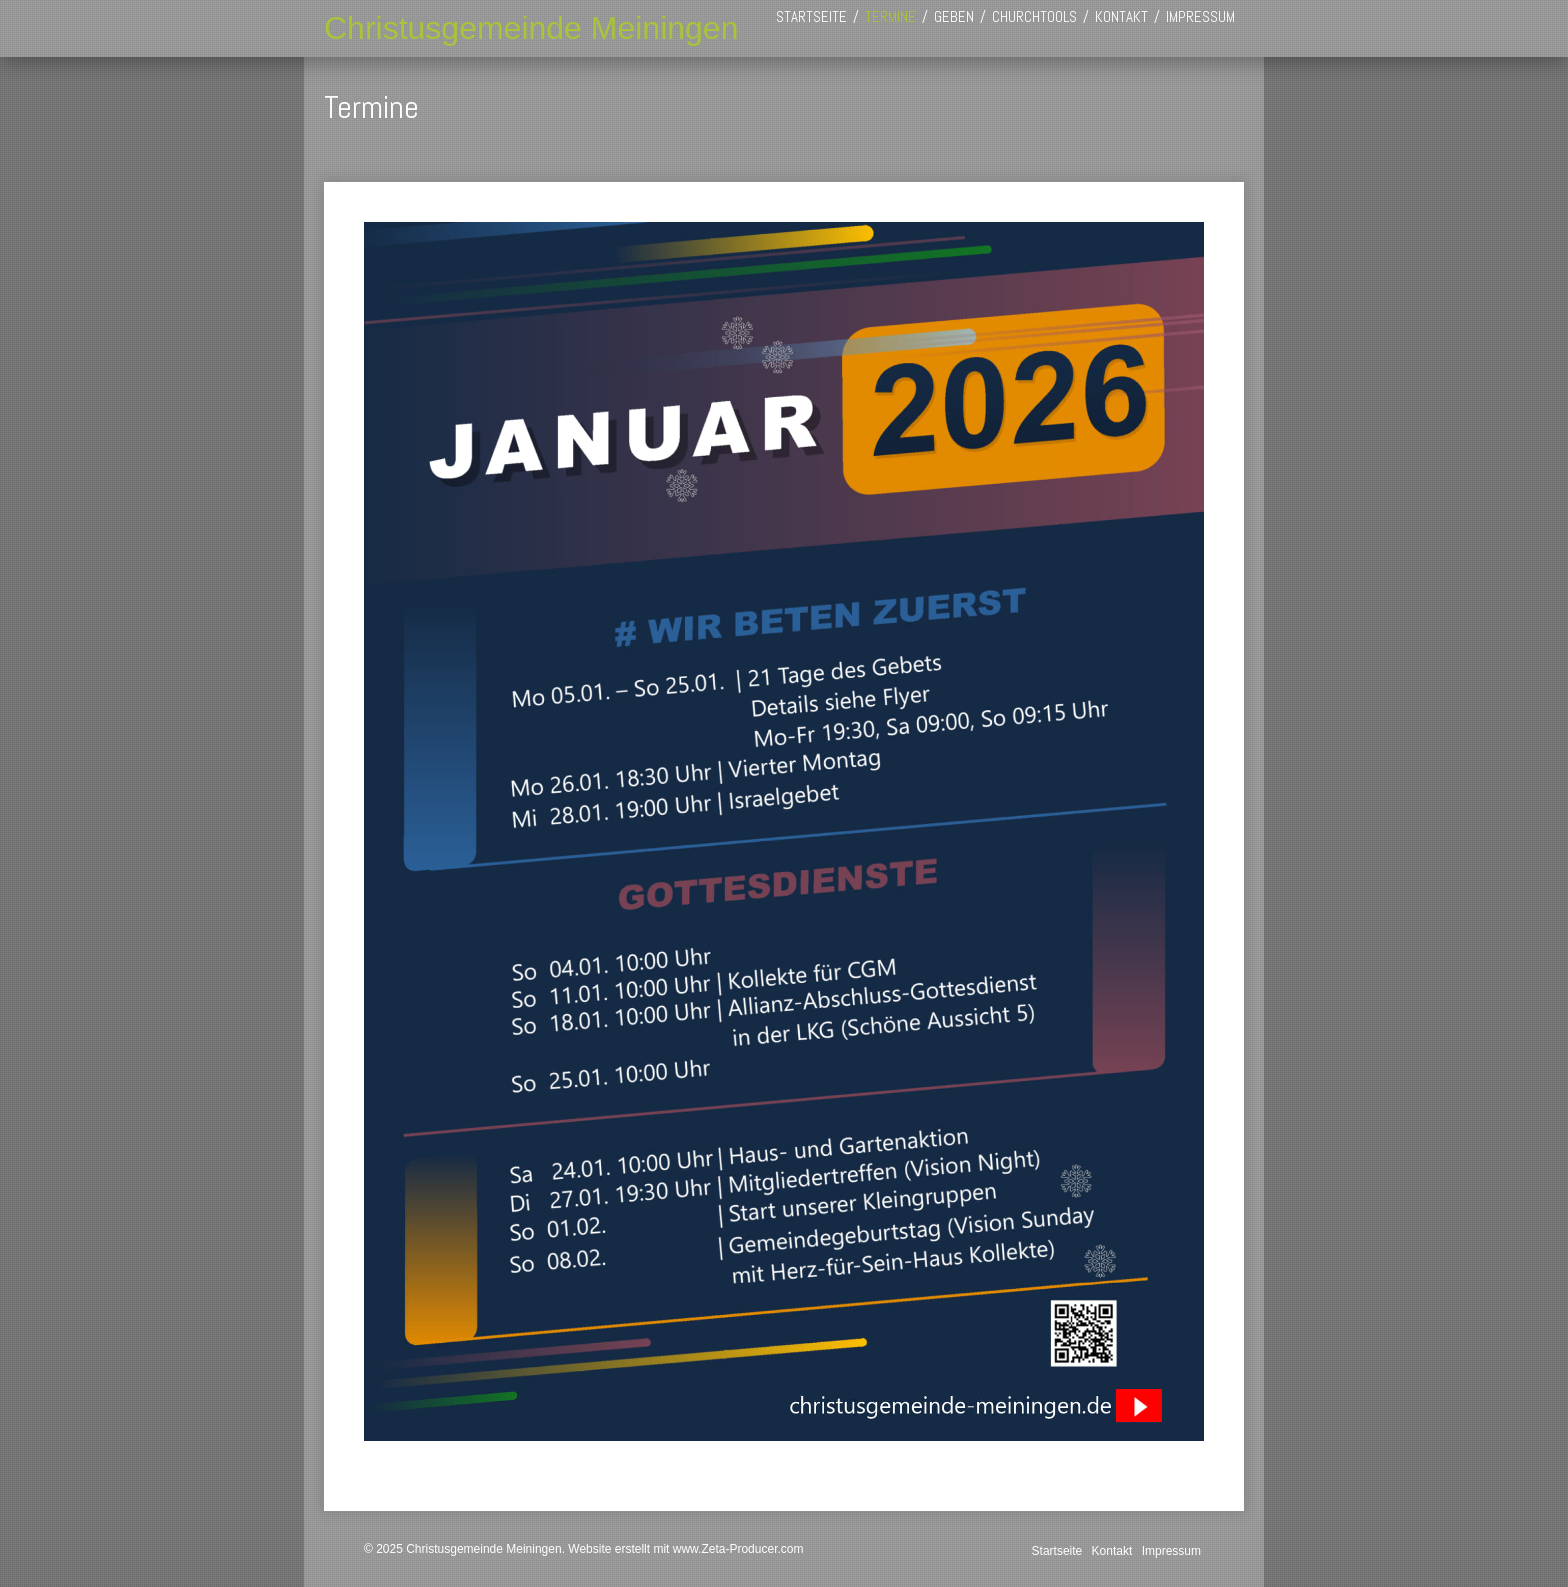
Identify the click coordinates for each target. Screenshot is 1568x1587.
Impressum (1200, 16)
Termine (890, 16)
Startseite (811, 16)
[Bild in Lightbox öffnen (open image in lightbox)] (784, 831)
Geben (954, 16)
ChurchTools (1034, 16)
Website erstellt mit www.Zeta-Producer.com (685, 1549)
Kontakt (1121, 16)
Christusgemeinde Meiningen (531, 28)
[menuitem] (811, 16)
